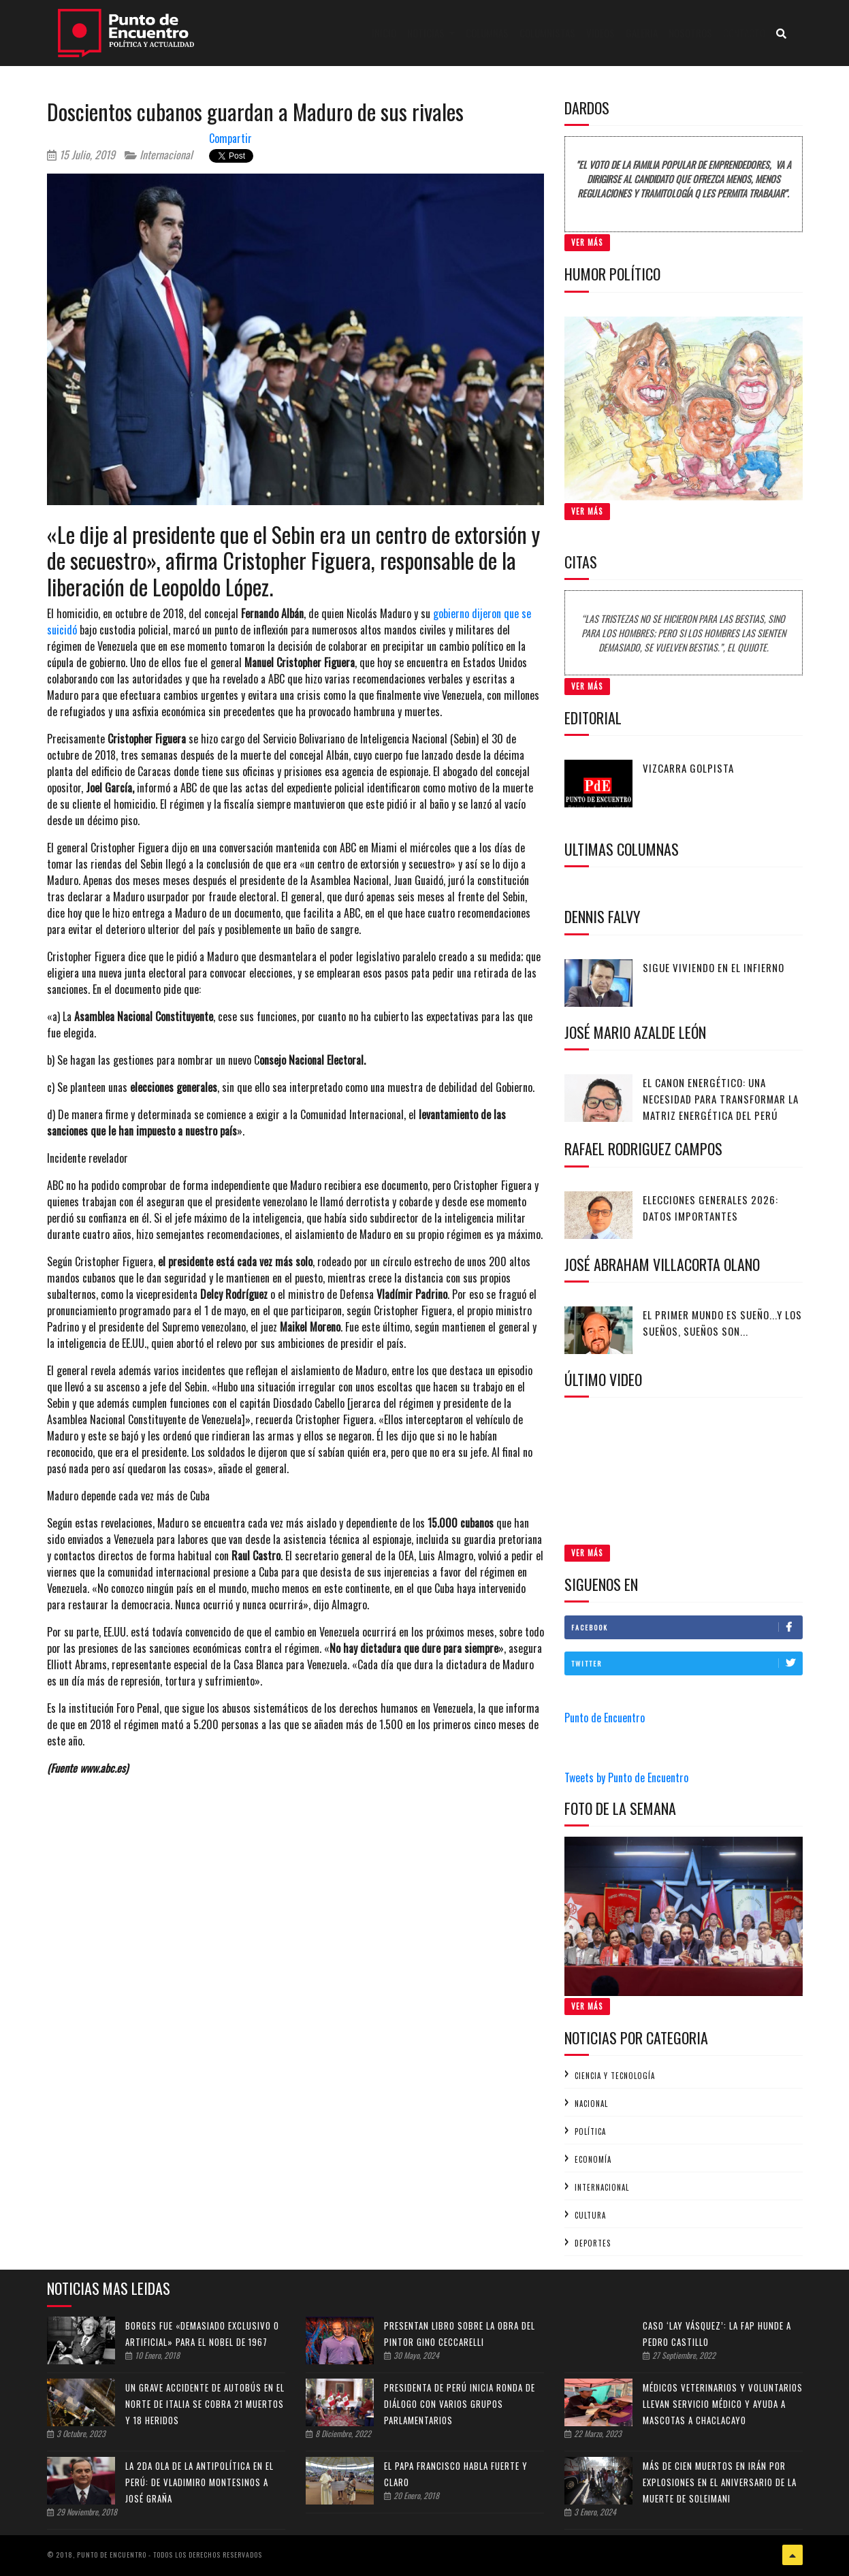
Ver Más (586, 242)
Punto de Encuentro (604, 1717)
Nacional (591, 2103)
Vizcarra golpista (688, 767)
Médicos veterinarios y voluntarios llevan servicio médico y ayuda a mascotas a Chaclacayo (723, 2404)
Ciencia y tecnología (615, 2075)
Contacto (744, 32)
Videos (600, 32)
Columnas (487, 32)
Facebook (686, 1627)
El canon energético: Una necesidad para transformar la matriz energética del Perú (721, 1099)
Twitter (686, 1663)
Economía (593, 2159)
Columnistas (547, 32)
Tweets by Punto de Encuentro (626, 1777)
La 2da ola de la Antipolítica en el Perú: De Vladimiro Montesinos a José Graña (199, 2482)
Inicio (387, 32)
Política (590, 2131)
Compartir (230, 138)
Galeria (642, 32)
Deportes (593, 2243)
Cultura (590, 2215)
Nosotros (690, 32)
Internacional (159, 154)
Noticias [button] (427, 32)
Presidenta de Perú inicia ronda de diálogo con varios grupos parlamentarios (459, 2404)
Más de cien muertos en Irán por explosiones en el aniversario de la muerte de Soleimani (720, 2482)
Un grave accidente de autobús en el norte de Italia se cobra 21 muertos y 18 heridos (205, 2404)
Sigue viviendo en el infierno (713, 967)
